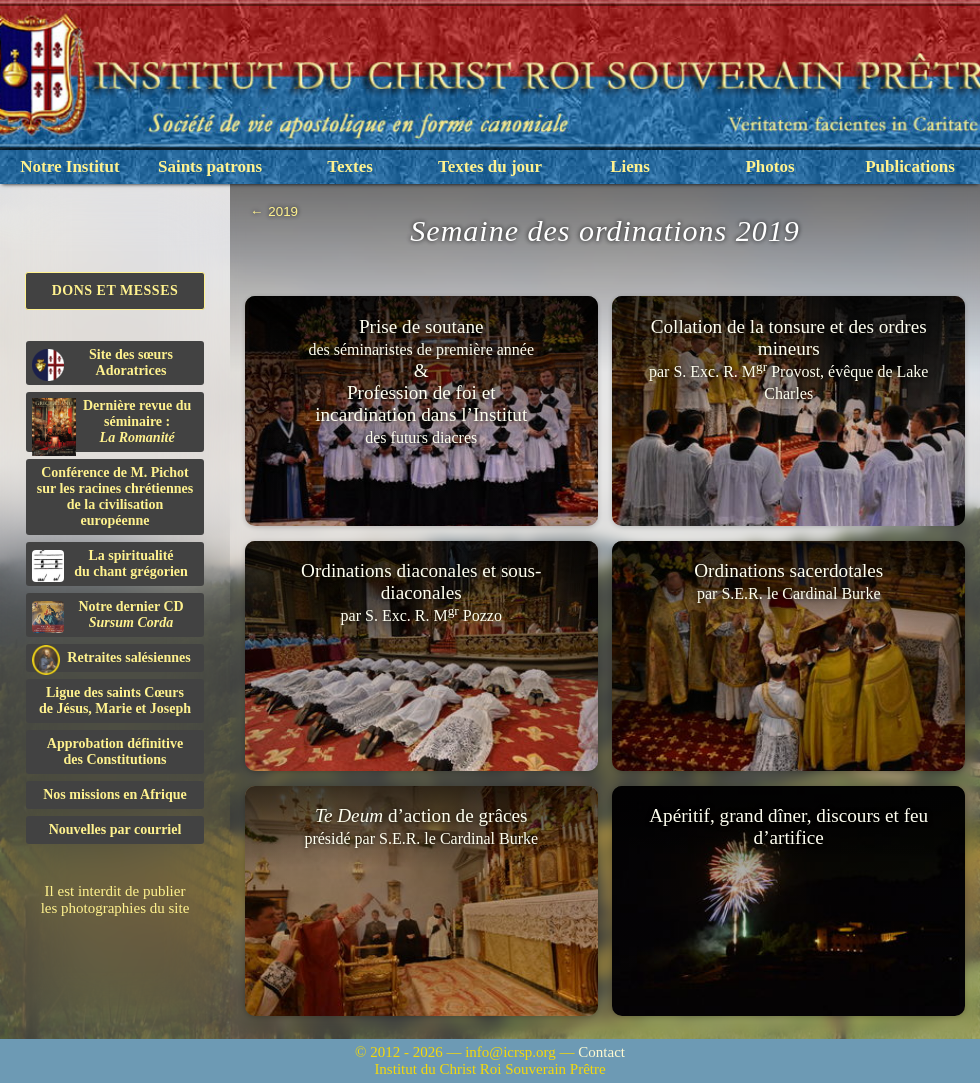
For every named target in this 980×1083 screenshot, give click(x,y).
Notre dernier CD (108, 616)
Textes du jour (490, 166)
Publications (910, 166)
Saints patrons (210, 166)
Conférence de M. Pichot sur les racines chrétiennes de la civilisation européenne (115, 496)
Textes (350, 166)
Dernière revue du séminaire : (111, 425)
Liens (630, 166)
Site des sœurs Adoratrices (102, 364)
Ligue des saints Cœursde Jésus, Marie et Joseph (115, 700)
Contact (601, 1052)
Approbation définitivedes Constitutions (115, 751)
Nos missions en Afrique (115, 794)
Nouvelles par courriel (115, 829)
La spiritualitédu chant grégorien (110, 565)
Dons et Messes (115, 290)
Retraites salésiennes (111, 658)
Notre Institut (69, 166)
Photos (769, 166)
